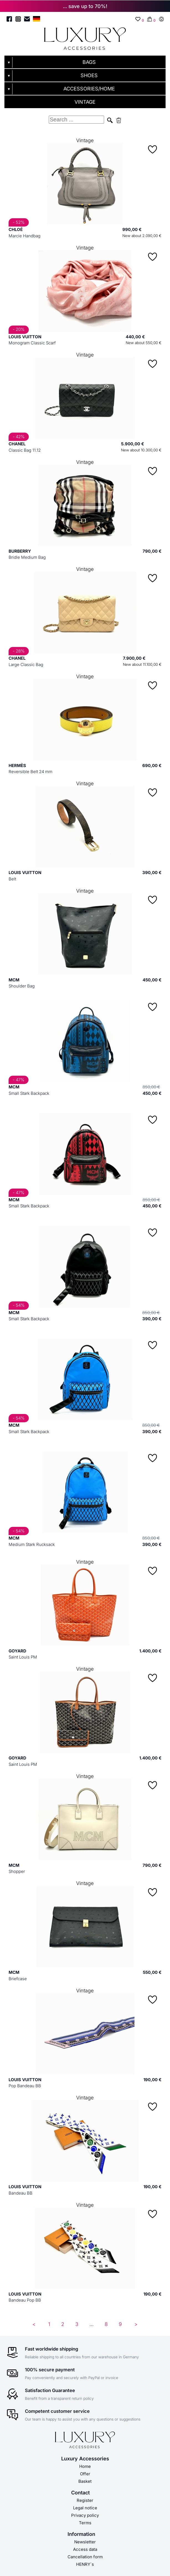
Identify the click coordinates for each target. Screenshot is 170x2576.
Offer (85, 2473)
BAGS (89, 62)
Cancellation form (85, 2556)
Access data (85, 2549)
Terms (85, 2522)
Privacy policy (85, 2515)
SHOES (89, 75)
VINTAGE (85, 102)
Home (85, 2466)
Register (85, 2500)
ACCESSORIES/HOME (89, 89)
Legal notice (85, 2507)
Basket (85, 2481)
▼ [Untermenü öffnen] (9, 62)
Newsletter (85, 2541)
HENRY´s (85, 2564)
